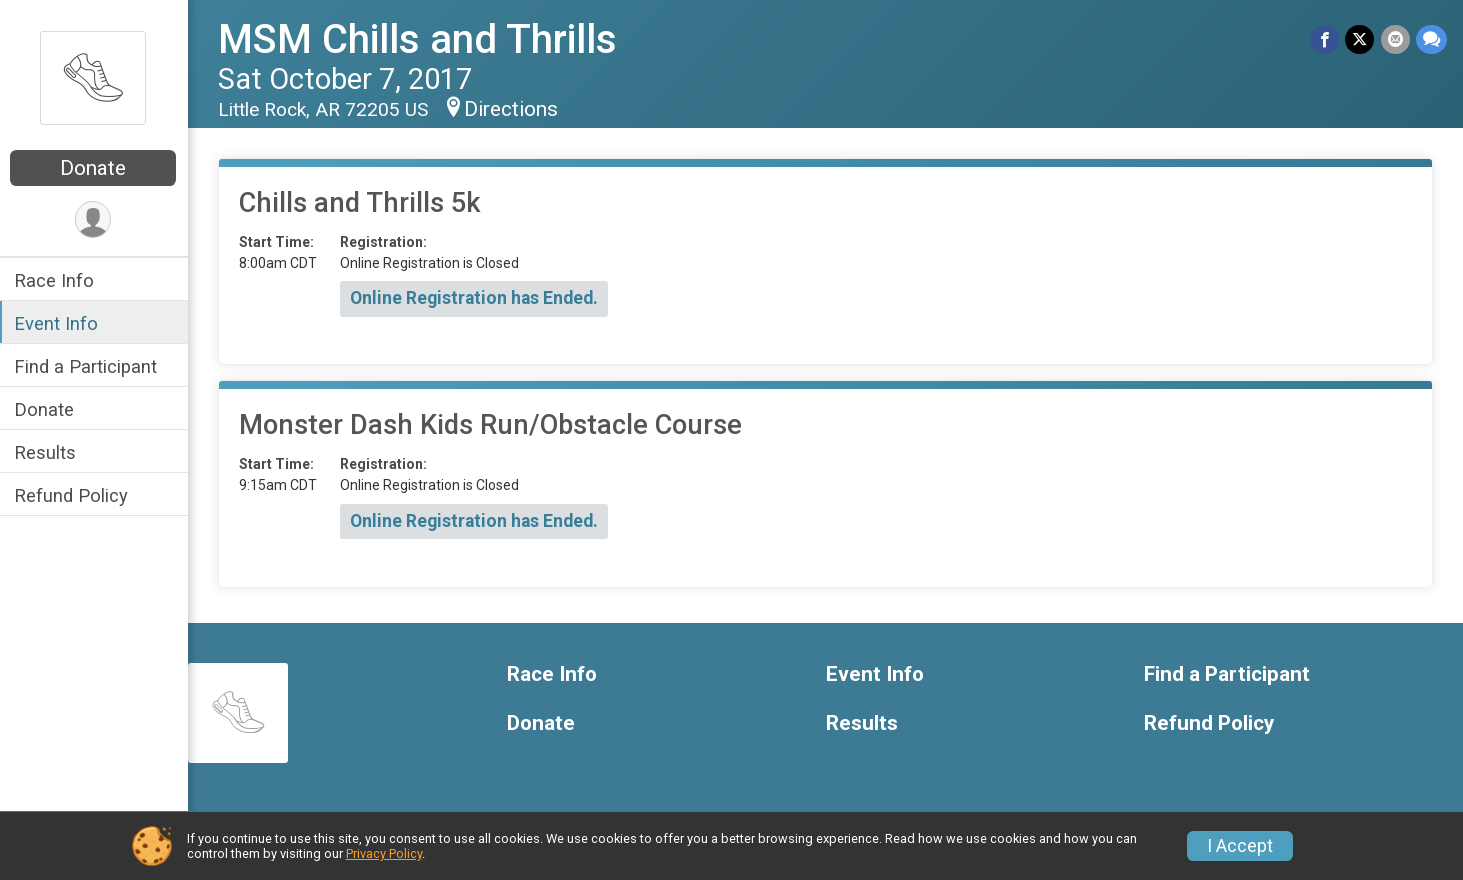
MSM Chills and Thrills (419, 39)
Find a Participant (87, 366)
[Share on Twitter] (1360, 39)
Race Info (56, 280)
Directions (513, 109)
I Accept (1240, 846)
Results (47, 452)
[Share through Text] (1431, 39)
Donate (95, 168)
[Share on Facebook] (1325, 39)
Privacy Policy (384, 853)
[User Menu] (95, 219)
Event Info (58, 323)
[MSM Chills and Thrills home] (95, 77)
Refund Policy (73, 495)
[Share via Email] (1395, 39)
